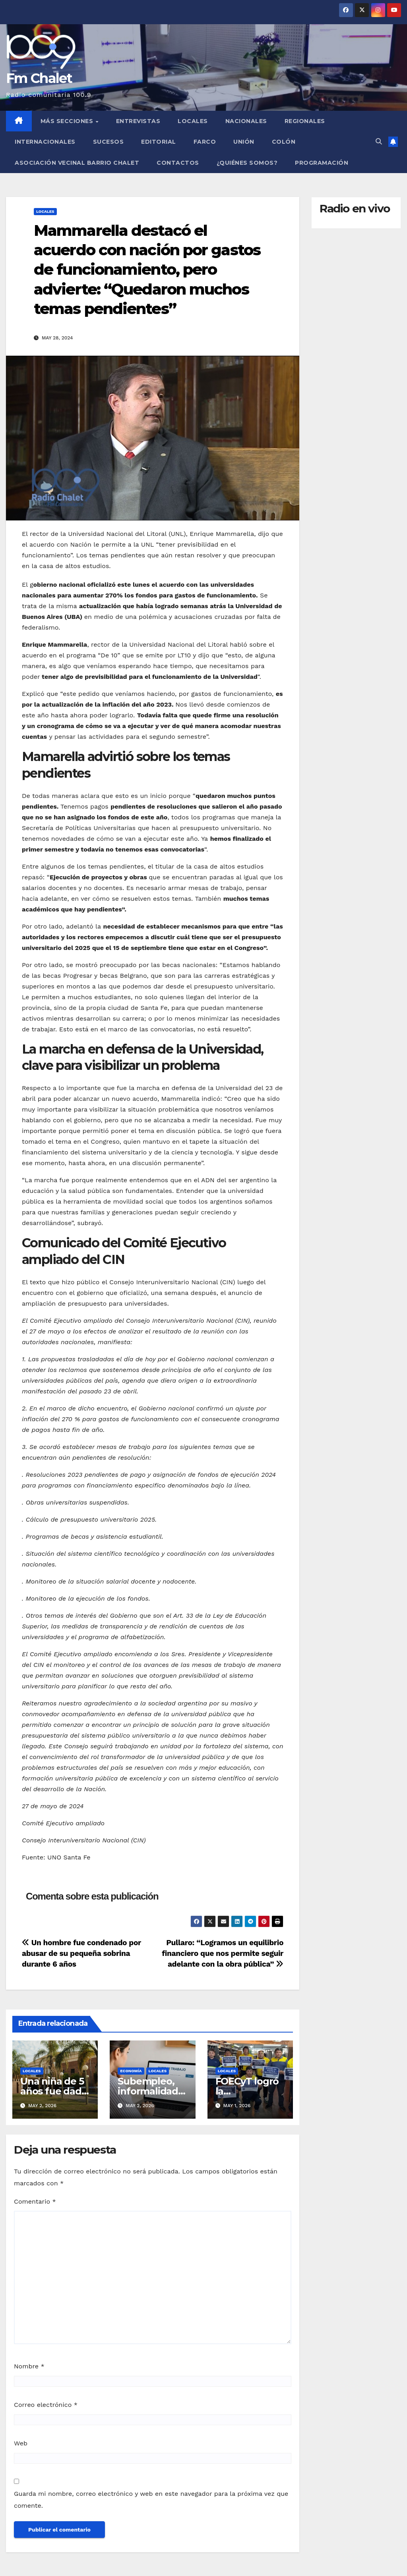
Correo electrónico (46, 2404)
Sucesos (108, 141)
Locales (193, 121)
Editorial (158, 141)
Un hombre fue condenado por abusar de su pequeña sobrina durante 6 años (81, 1953)
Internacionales (45, 141)
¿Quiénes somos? (247, 162)
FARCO (205, 141)
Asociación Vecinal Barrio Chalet (77, 162)
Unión (243, 141)
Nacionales (246, 121)
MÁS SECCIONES (68, 121)
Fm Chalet (39, 78)
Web (20, 2443)
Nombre (29, 2366)
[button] (379, 141)
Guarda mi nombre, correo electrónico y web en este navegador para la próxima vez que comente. (151, 2499)
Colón (284, 141)
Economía (130, 2071)
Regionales (305, 121)
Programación (321, 162)
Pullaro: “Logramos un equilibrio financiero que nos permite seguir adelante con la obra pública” (222, 1953)
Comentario (35, 2201)
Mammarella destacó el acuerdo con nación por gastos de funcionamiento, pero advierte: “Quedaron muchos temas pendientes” (147, 269)
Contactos (178, 162)
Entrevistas (138, 121)
